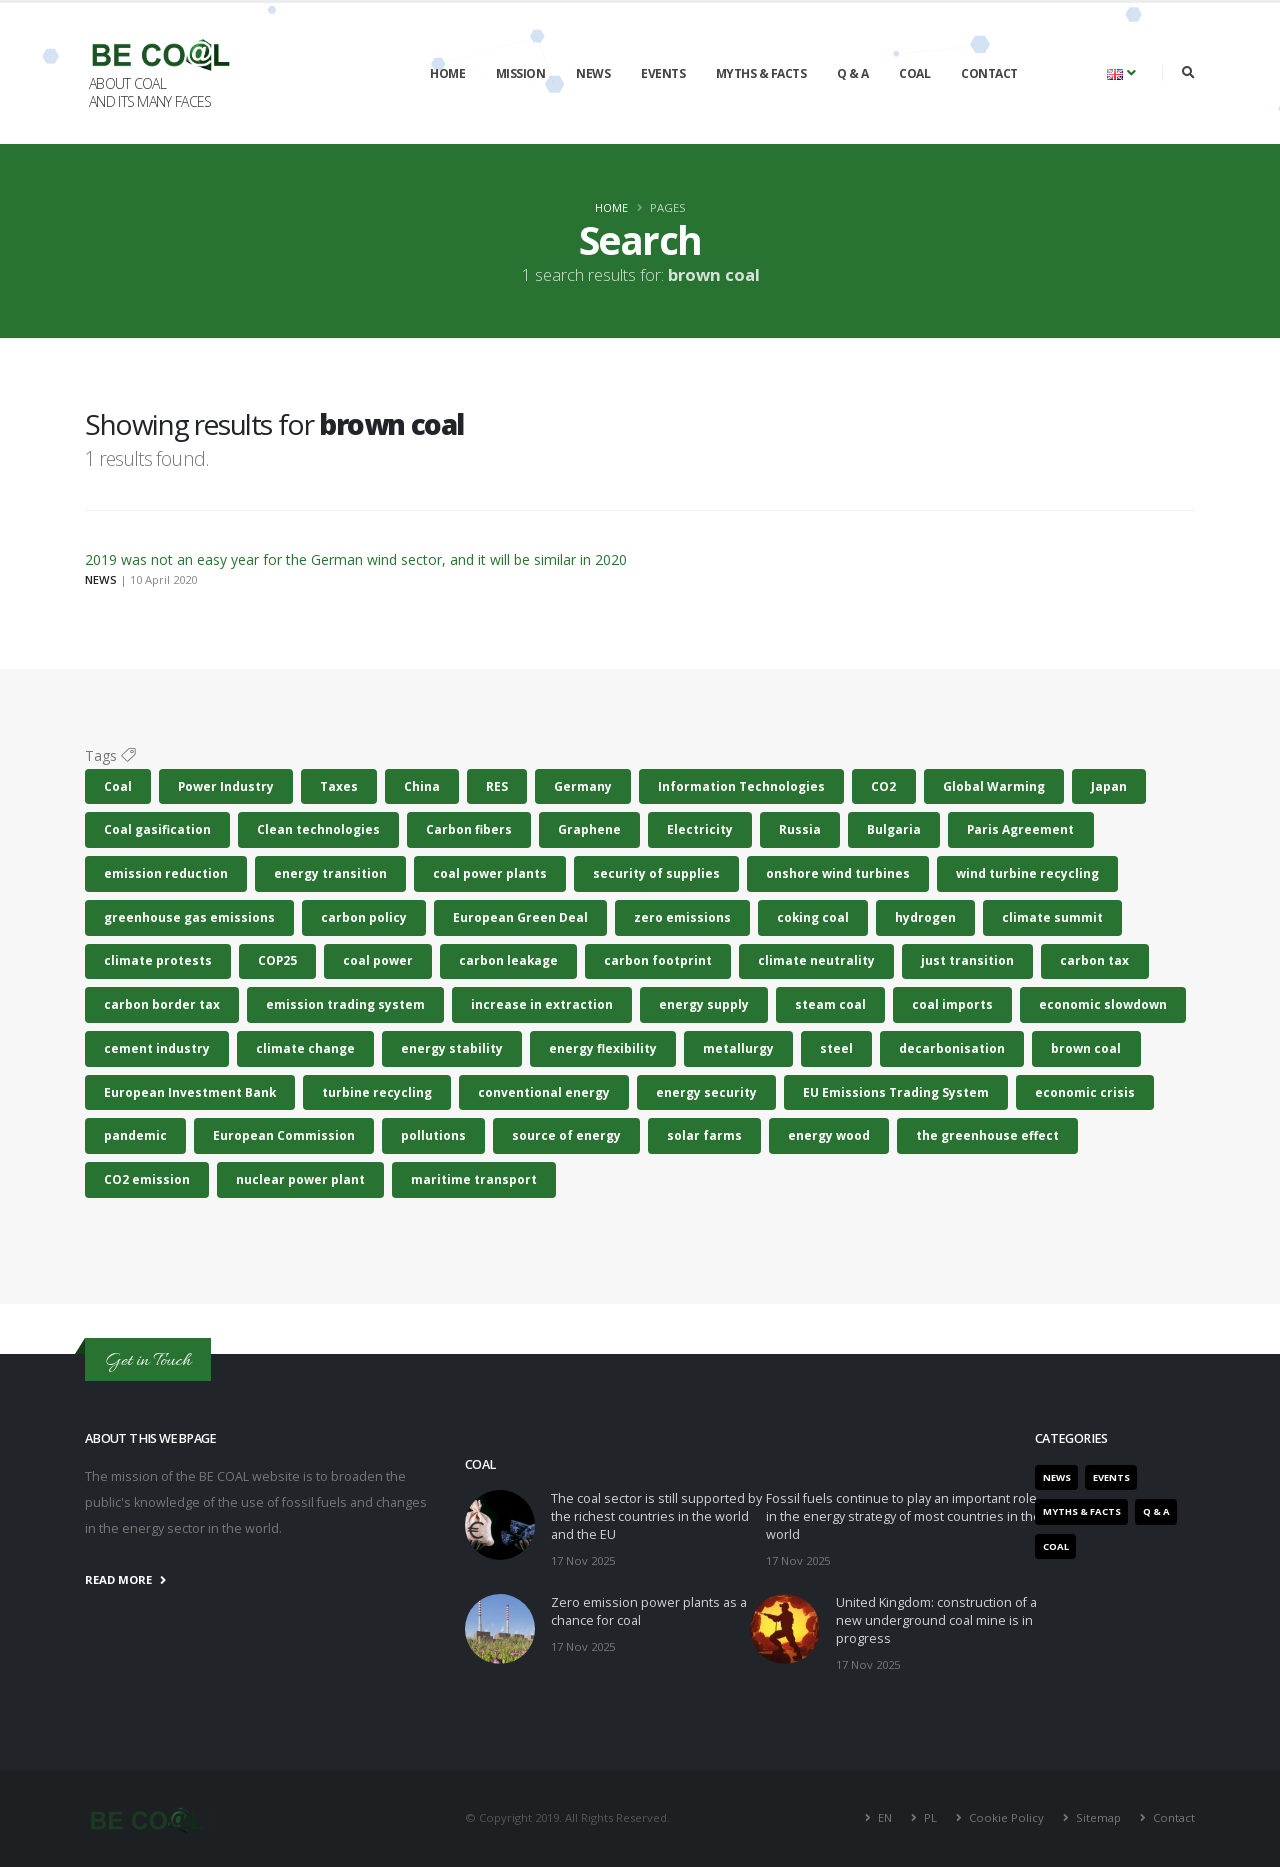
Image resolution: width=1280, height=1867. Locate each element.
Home (447, 73)
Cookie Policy (1006, 1817)
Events (663, 73)
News (593, 73)
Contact (989, 73)
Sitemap (1098, 1817)
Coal (914, 73)
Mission (521, 73)
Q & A (853, 73)
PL (930, 1817)
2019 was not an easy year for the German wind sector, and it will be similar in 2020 (356, 559)
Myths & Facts (761, 73)
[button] (1121, 73)
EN (885, 1817)
